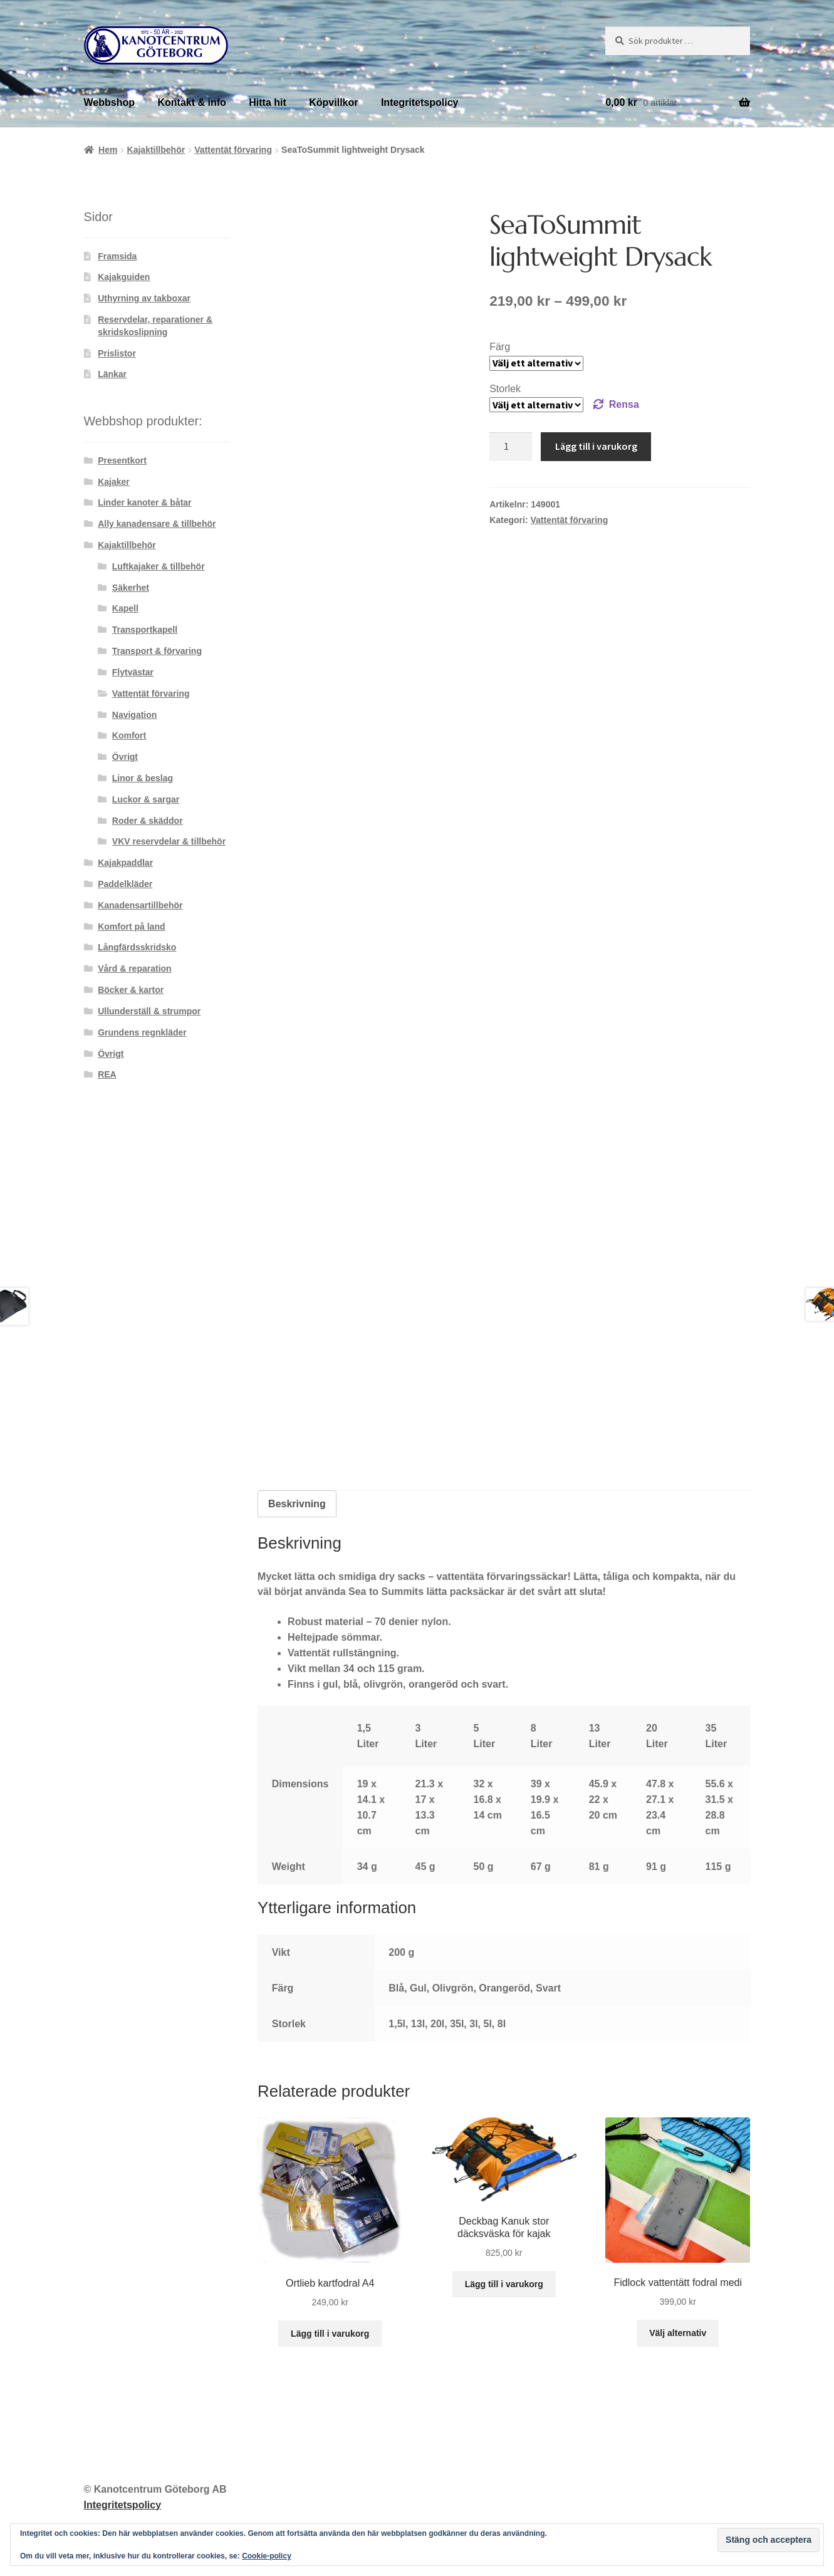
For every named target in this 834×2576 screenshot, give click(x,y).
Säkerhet (130, 588)
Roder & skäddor (147, 821)
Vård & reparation (134, 968)
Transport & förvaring (157, 651)
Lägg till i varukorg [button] (330, 2334)
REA (107, 1074)
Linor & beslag (142, 778)
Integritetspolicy (420, 102)
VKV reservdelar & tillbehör (169, 841)
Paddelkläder (125, 884)
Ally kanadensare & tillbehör (157, 524)
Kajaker (114, 482)
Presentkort (122, 460)
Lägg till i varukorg (596, 446)
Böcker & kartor (131, 990)
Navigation (134, 715)
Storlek (505, 388)
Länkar (112, 374)
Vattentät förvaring (233, 150)
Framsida (117, 256)
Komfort (129, 735)
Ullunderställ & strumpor (149, 1011)
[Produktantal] (510, 446)
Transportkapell (144, 630)
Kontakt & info (191, 102)
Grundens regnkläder (142, 1032)
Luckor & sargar (145, 799)
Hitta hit (267, 102)
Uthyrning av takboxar (144, 298)
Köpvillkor (333, 102)
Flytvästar (133, 672)
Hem (107, 150)
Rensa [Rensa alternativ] (624, 404)
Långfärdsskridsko (137, 947)
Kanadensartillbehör (140, 905)
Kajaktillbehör (156, 150)
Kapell (125, 608)
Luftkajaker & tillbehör (158, 566)
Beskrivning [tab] (297, 1503)
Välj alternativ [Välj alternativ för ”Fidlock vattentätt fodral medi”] (677, 2333)
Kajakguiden (124, 277)
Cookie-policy (266, 2556)
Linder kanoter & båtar (144, 502)
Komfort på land (131, 927)
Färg (499, 346)
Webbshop (109, 102)
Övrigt (125, 757)
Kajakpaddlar (125, 863)
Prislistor (117, 353)
